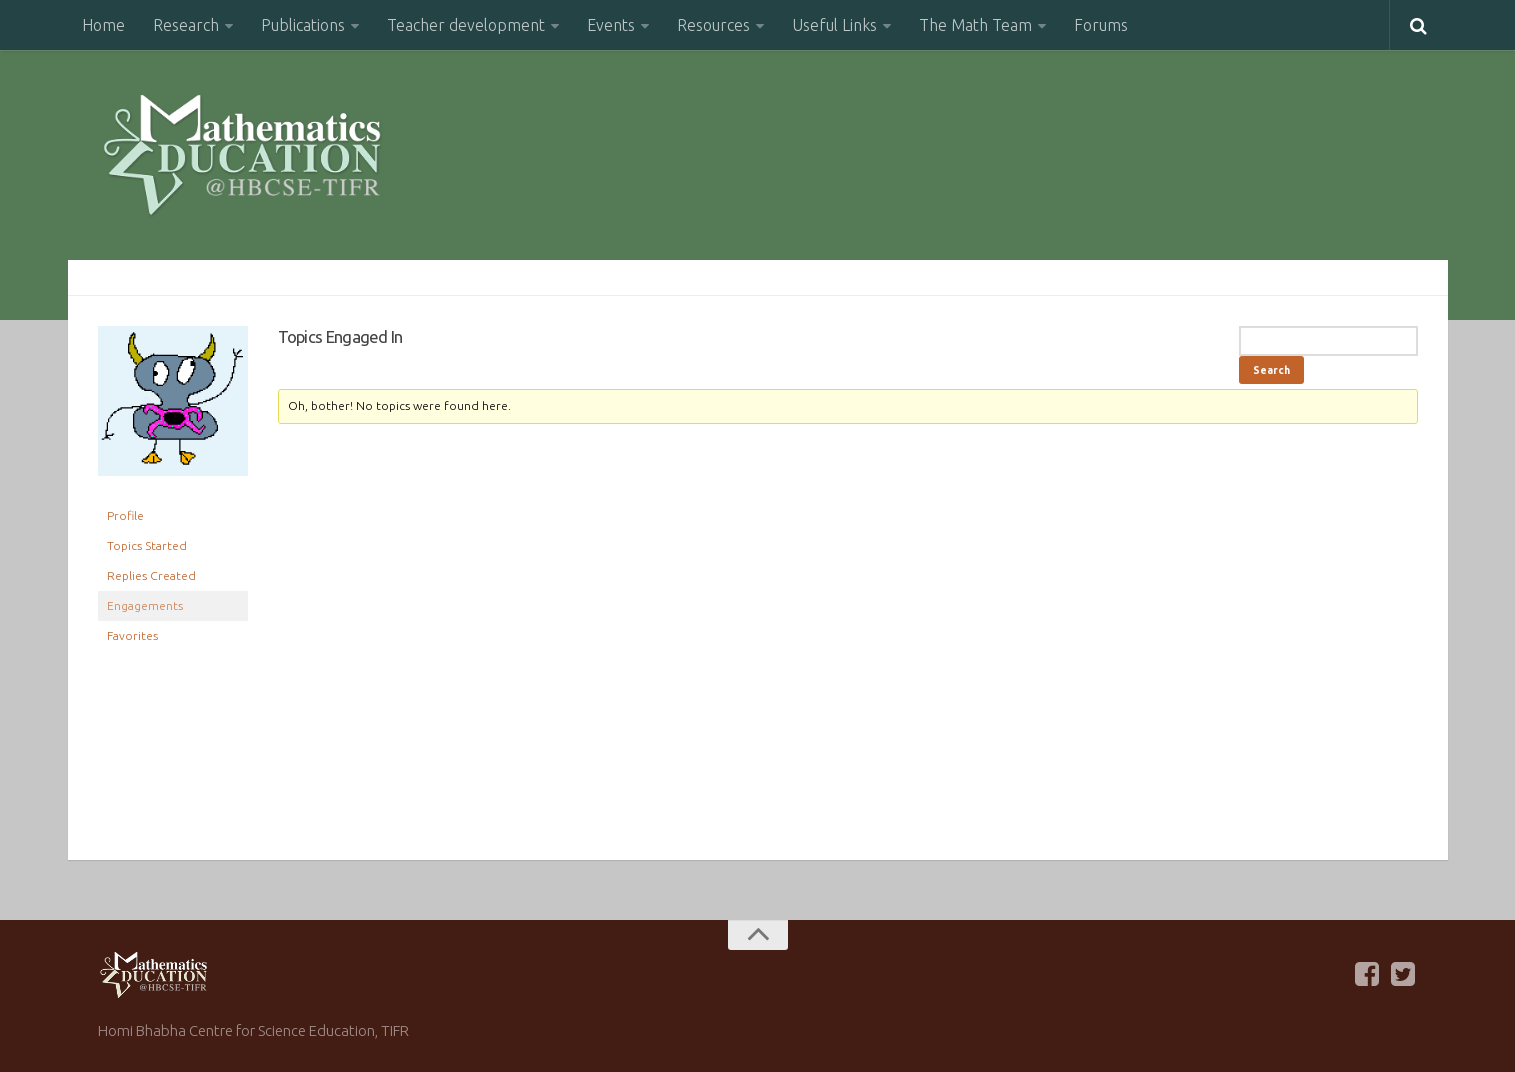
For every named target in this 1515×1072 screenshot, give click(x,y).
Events (611, 25)
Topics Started (147, 545)
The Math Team (975, 25)
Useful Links (834, 25)
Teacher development (466, 25)
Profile (125, 515)
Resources (713, 25)
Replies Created (151, 575)
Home (103, 25)
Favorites (132, 635)
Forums (1101, 25)
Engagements (145, 605)
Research (186, 25)
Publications (303, 25)
